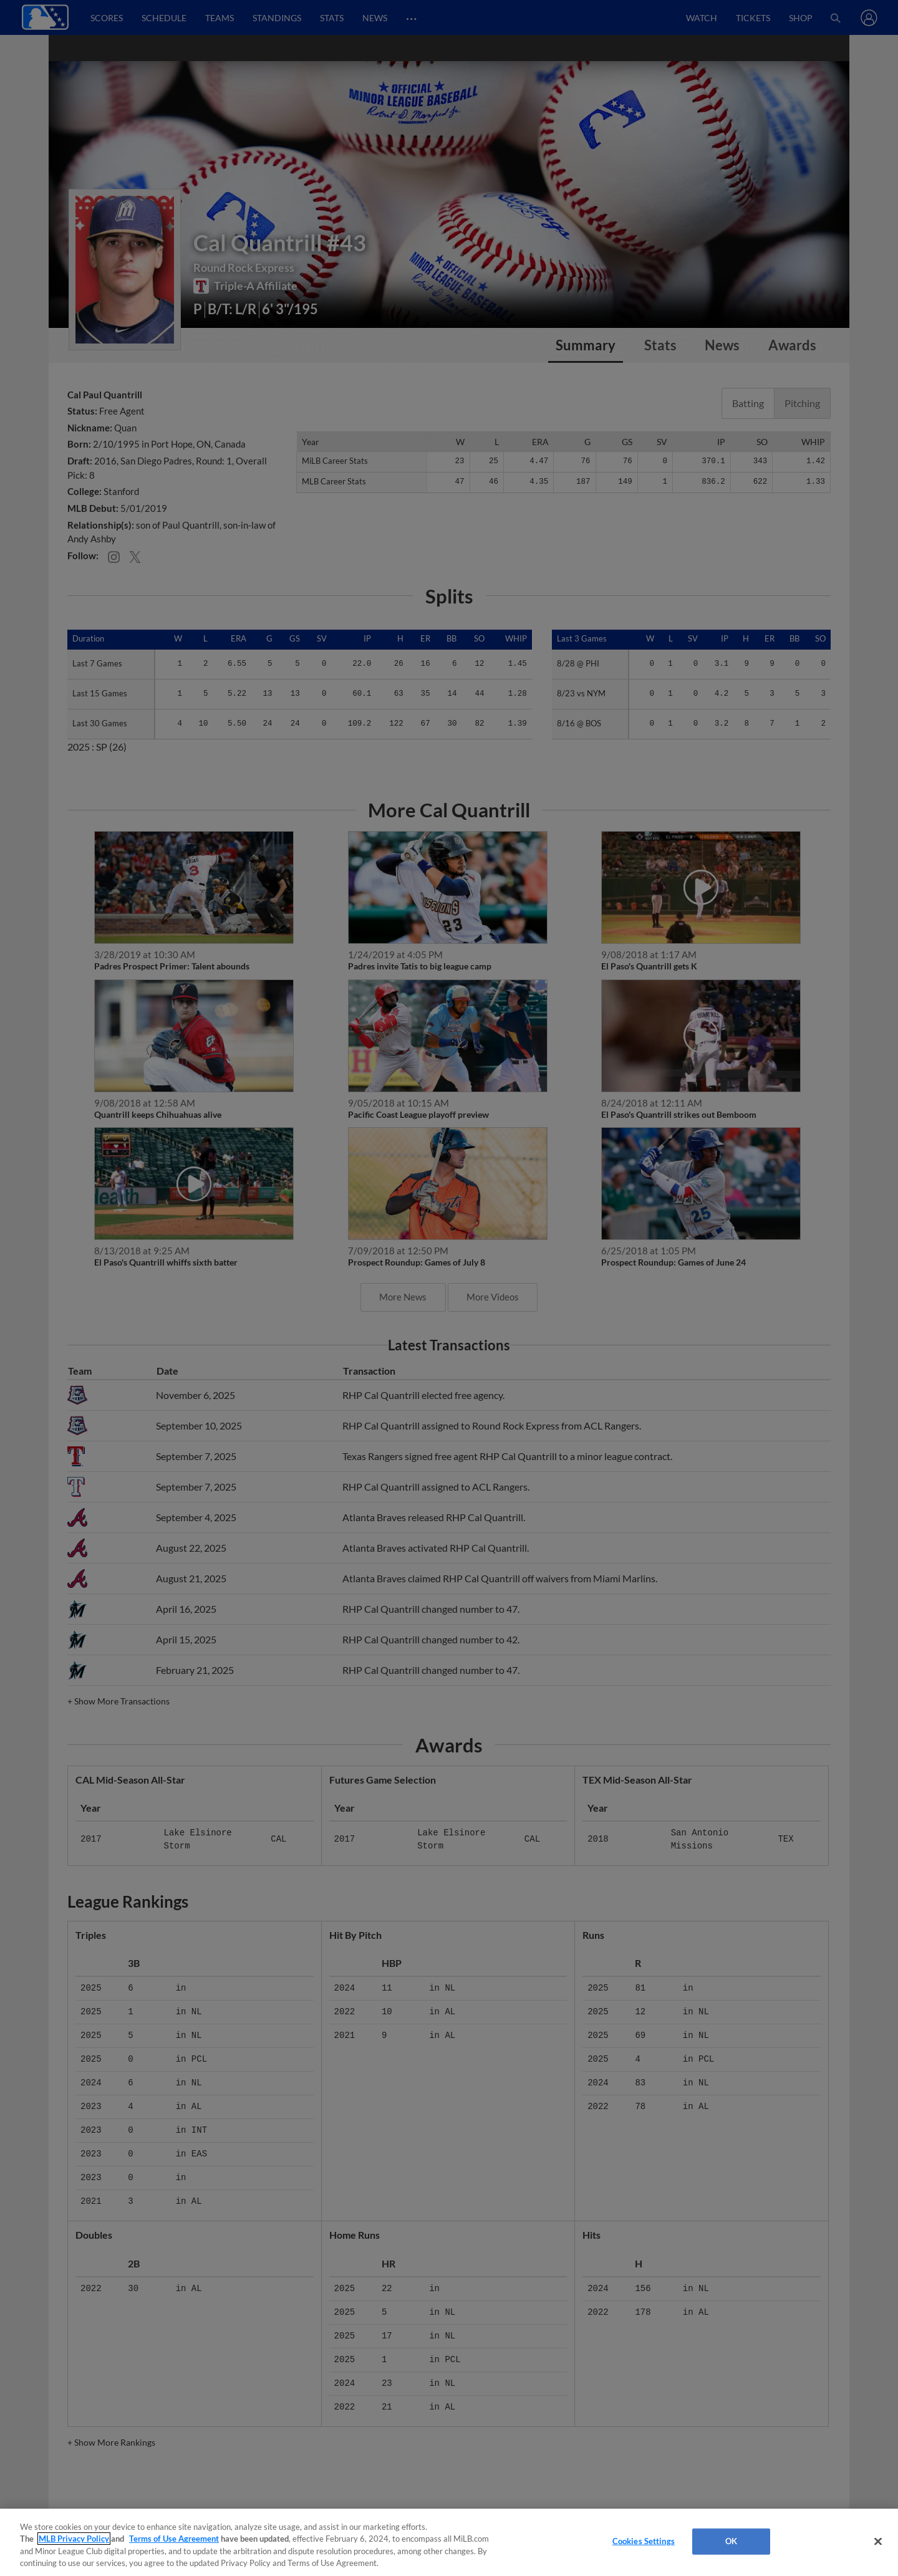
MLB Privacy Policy (74, 2539)
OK (731, 2541)
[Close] (878, 2541)
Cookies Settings (643, 2541)
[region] (449, 2542)
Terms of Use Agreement (174, 2539)
